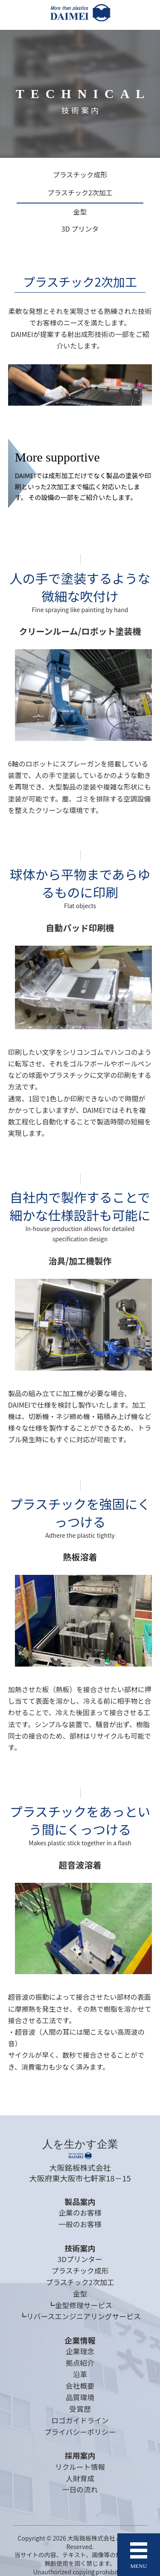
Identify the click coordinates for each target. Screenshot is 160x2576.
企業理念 (80, 2351)
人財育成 (80, 2478)
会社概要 (80, 2386)
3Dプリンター (80, 2259)
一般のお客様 (80, 2224)
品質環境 (80, 2397)
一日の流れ (80, 2489)
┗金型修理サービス (80, 2305)
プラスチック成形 (80, 175)
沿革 (80, 2374)
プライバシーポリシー (80, 2432)
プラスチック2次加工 (80, 193)
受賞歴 (79, 2409)
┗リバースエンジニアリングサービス (79, 2316)
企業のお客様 (80, 2212)
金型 (80, 212)
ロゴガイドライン (79, 2420)
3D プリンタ (80, 229)
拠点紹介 (80, 2363)
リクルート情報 (80, 2467)
